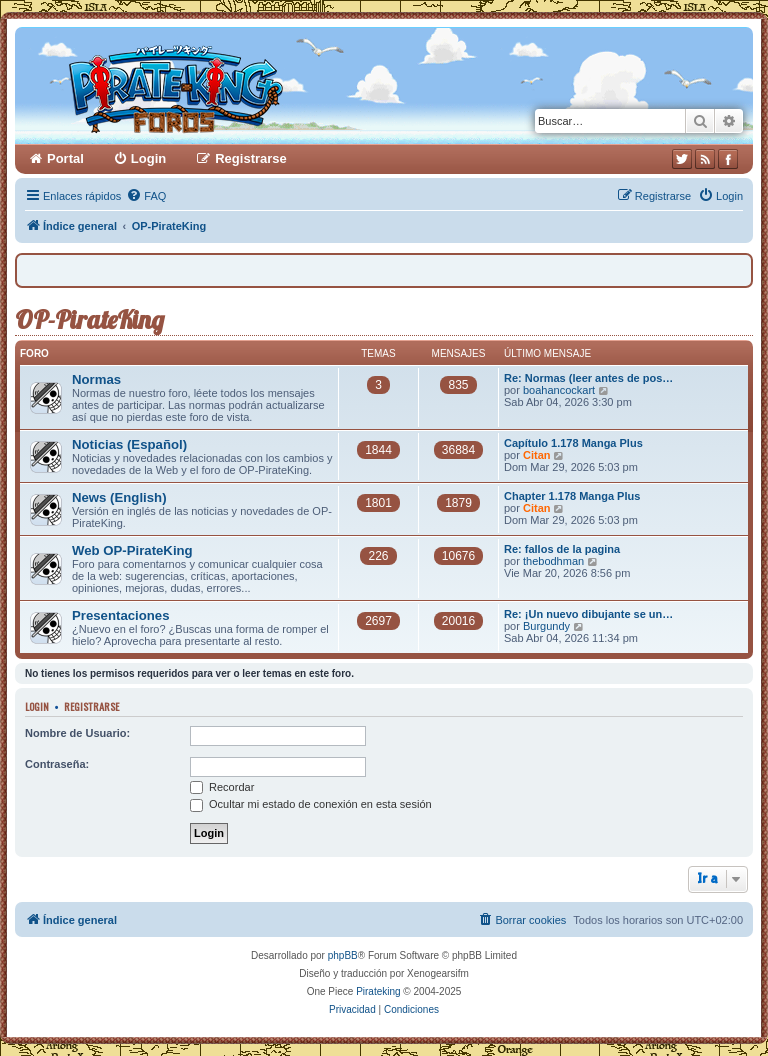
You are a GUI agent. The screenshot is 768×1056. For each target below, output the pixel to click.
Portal (65, 158)
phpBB (343, 955)
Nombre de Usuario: (77, 733)
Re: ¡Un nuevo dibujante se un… (588, 614)
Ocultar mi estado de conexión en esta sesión (311, 804)
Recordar (222, 787)
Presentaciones (121, 615)
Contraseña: (57, 764)
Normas (96, 379)
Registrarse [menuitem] (251, 158)
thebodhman (553, 561)
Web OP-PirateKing (132, 550)
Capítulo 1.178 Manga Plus (573, 443)
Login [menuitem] (148, 158)
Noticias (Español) (129, 444)
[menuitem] (146, 196)
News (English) (119, 497)
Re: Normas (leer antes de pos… (588, 378)
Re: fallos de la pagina (562, 549)
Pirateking (378, 991)
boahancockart (559, 390)
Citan (537, 455)
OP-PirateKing (89, 319)
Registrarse (91, 706)
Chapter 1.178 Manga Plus (572, 496)
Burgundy (546, 626)
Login (37, 706)
